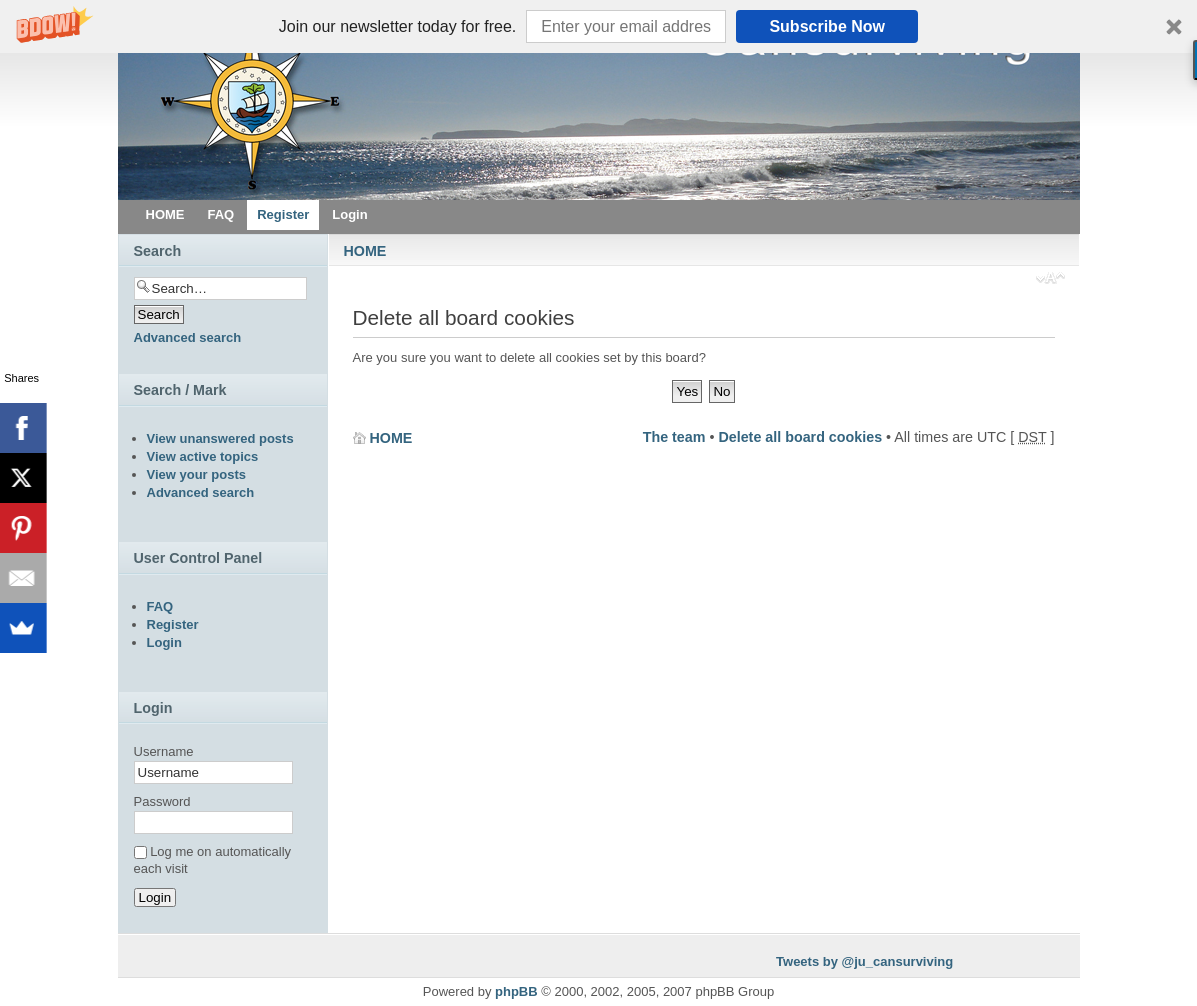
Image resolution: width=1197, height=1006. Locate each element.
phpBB (516, 991)
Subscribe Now (827, 26)
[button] (598, 26)
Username (164, 751)
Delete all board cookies (800, 437)
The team (674, 437)
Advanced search (188, 337)
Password (162, 801)
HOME (365, 251)
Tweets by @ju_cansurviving (864, 961)
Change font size (1050, 280)
